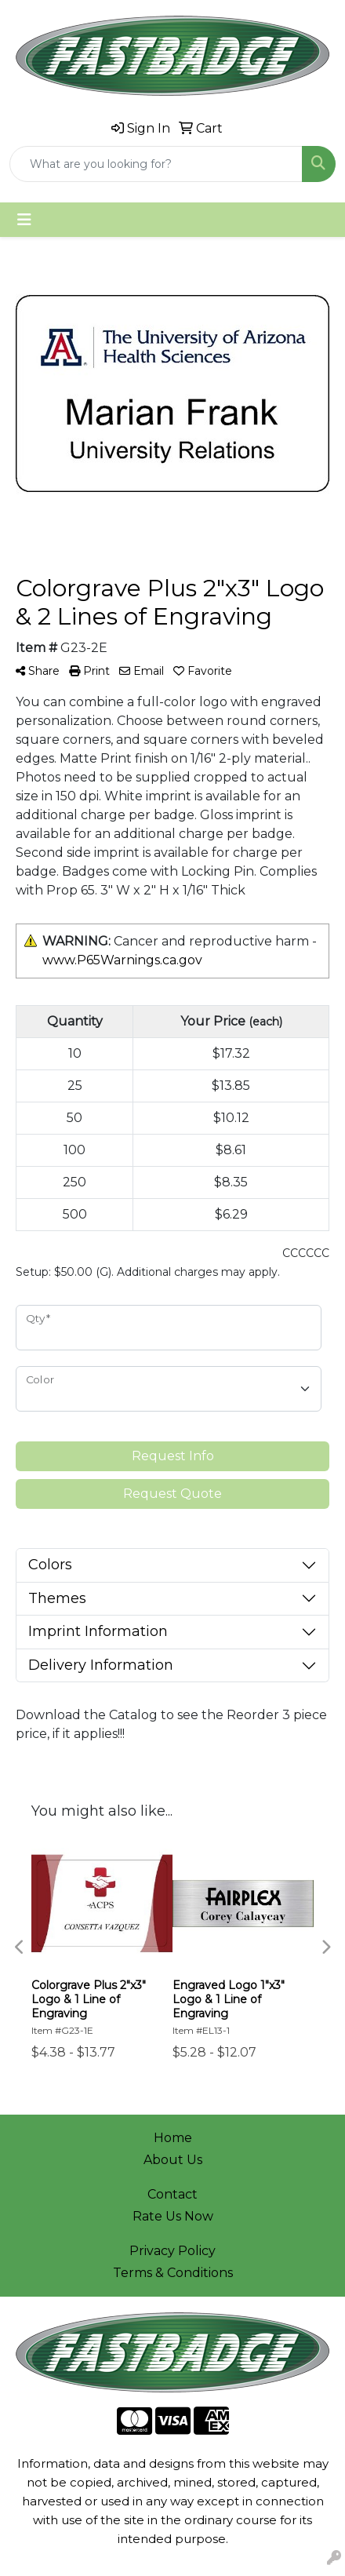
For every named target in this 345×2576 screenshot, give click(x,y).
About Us (172, 2159)
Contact (172, 2194)
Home (173, 2137)
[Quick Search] (156, 164)
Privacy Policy (172, 2250)
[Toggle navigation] (24, 220)
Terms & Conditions (173, 2272)
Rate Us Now (173, 2216)
